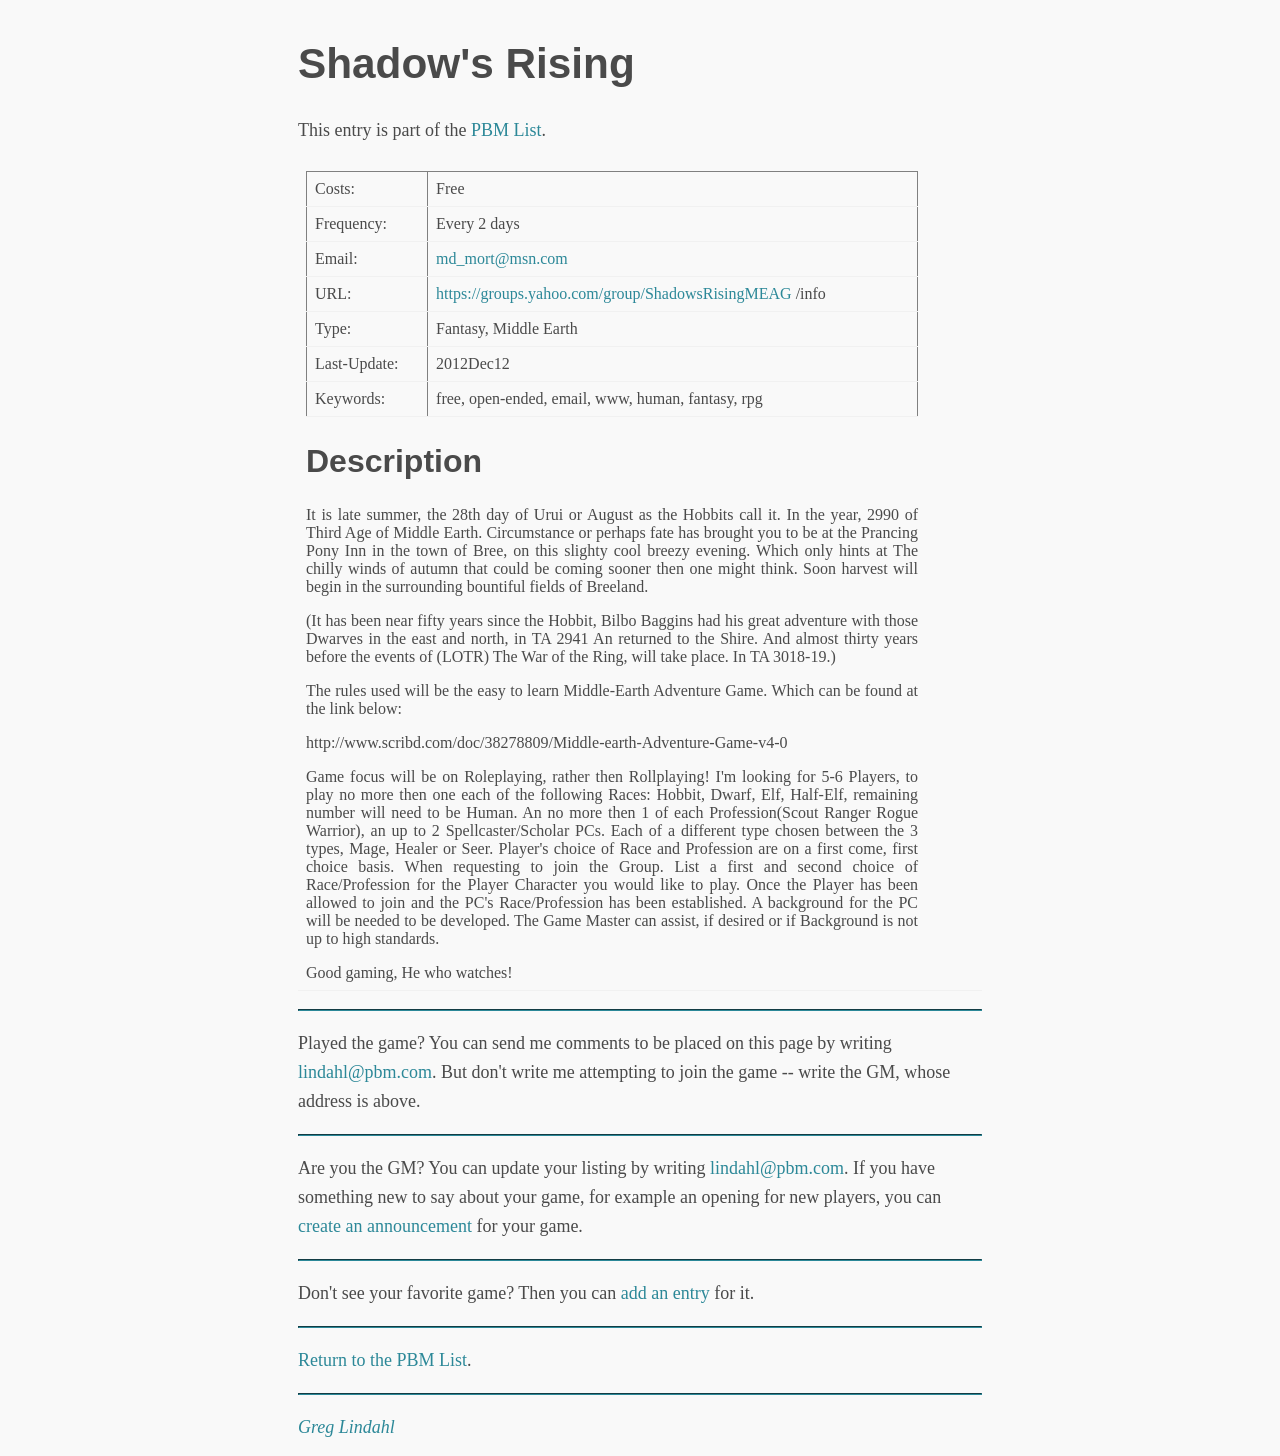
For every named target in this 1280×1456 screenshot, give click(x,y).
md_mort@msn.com (502, 258)
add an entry (665, 1293)
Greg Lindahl (346, 1427)
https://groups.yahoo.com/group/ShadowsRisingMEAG (614, 293)
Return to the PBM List (382, 1360)
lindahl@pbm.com (365, 1072)
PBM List (506, 130)
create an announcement (385, 1226)
